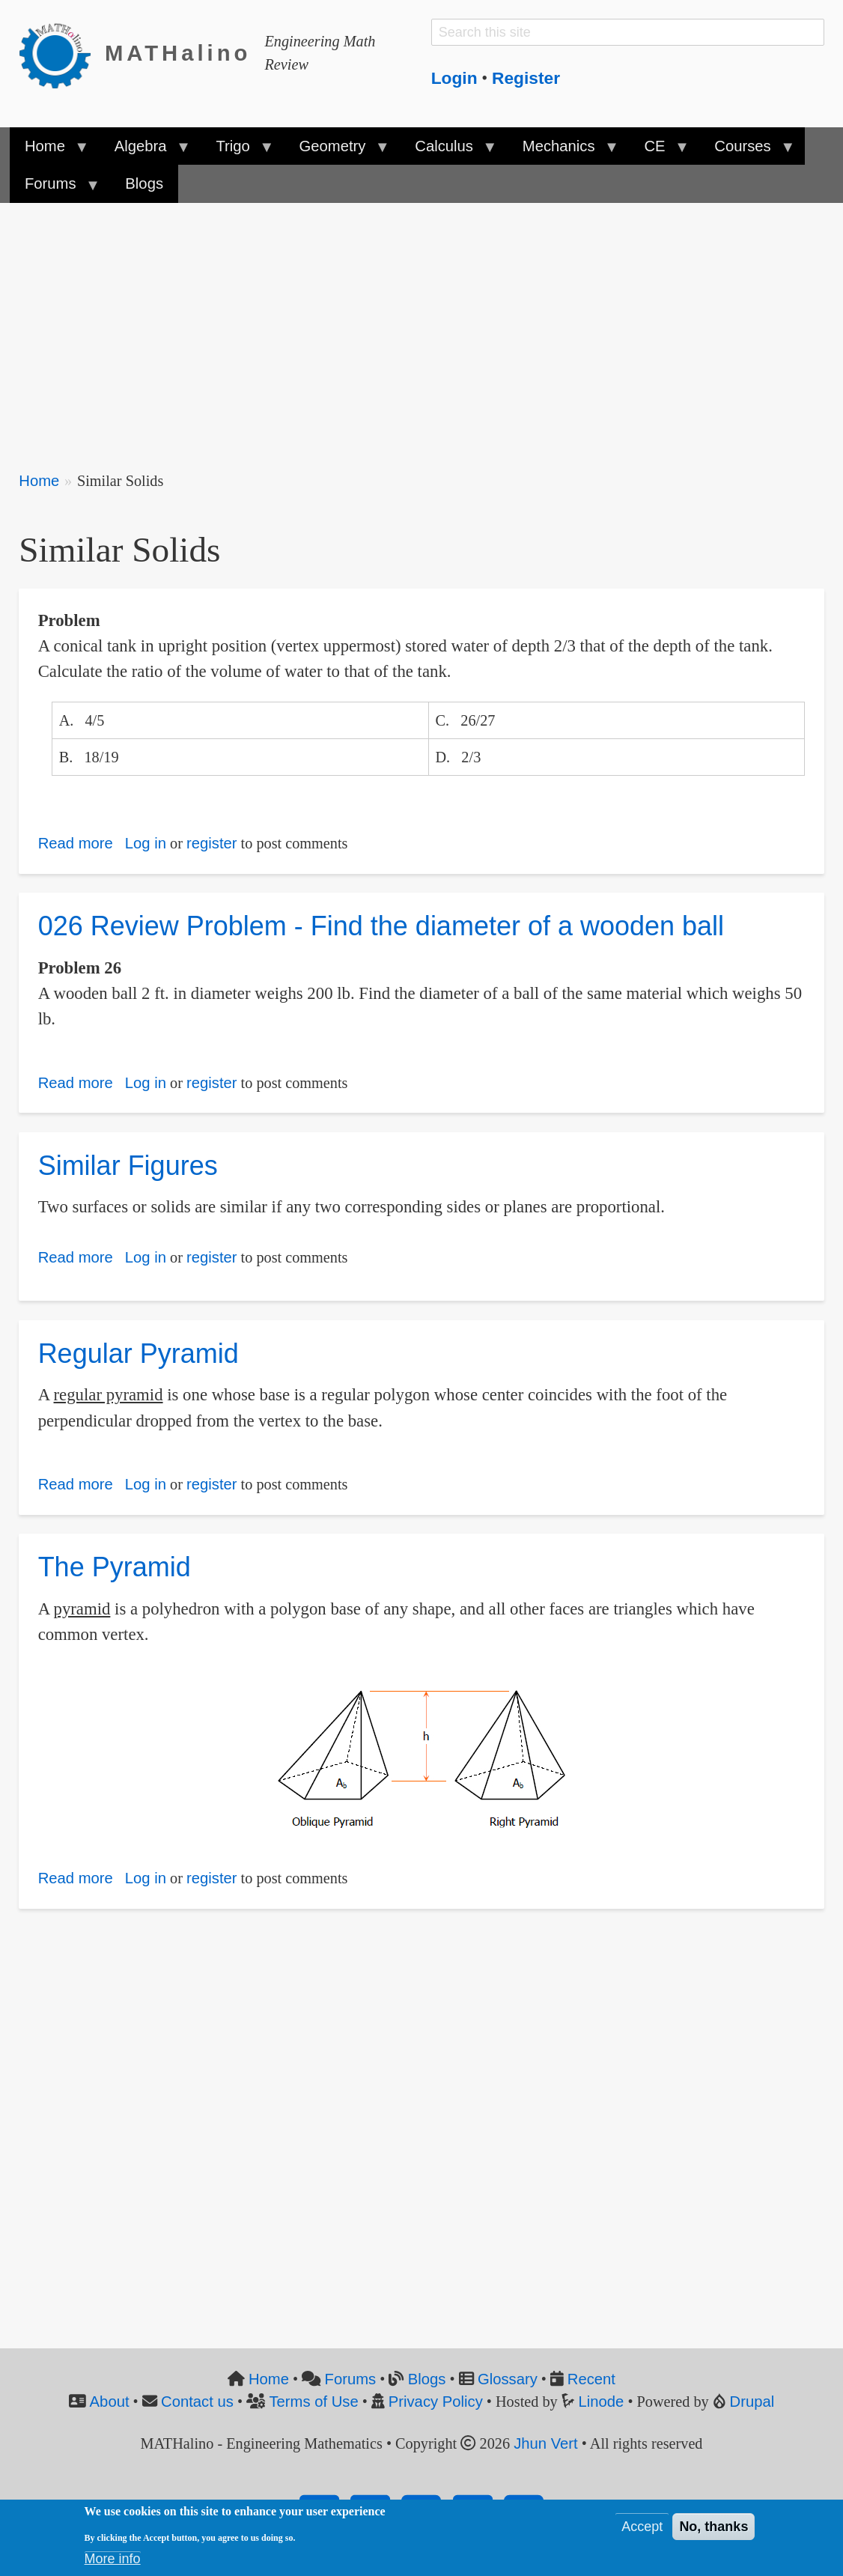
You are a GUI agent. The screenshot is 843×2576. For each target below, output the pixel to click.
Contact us (197, 2401)
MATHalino (178, 53)
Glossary (508, 2379)
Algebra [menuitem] (144, 151)
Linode (601, 2401)
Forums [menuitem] (54, 188)
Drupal (752, 2401)
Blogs (427, 2379)
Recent (591, 2379)
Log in (145, 843)
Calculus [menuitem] (448, 151)
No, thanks (713, 2526)
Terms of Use (313, 2401)
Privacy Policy (436, 2401)
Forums (351, 2379)
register (211, 843)
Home (39, 481)
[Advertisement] (421, 326)
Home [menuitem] (49, 151)
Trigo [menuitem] (237, 151)
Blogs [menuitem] (144, 183)
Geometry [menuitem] (336, 151)
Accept (642, 2526)
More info (113, 2558)
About (110, 2401)
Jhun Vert (546, 2443)
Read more (75, 843)
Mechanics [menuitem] (563, 151)
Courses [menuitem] (746, 151)
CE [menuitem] (658, 151)
